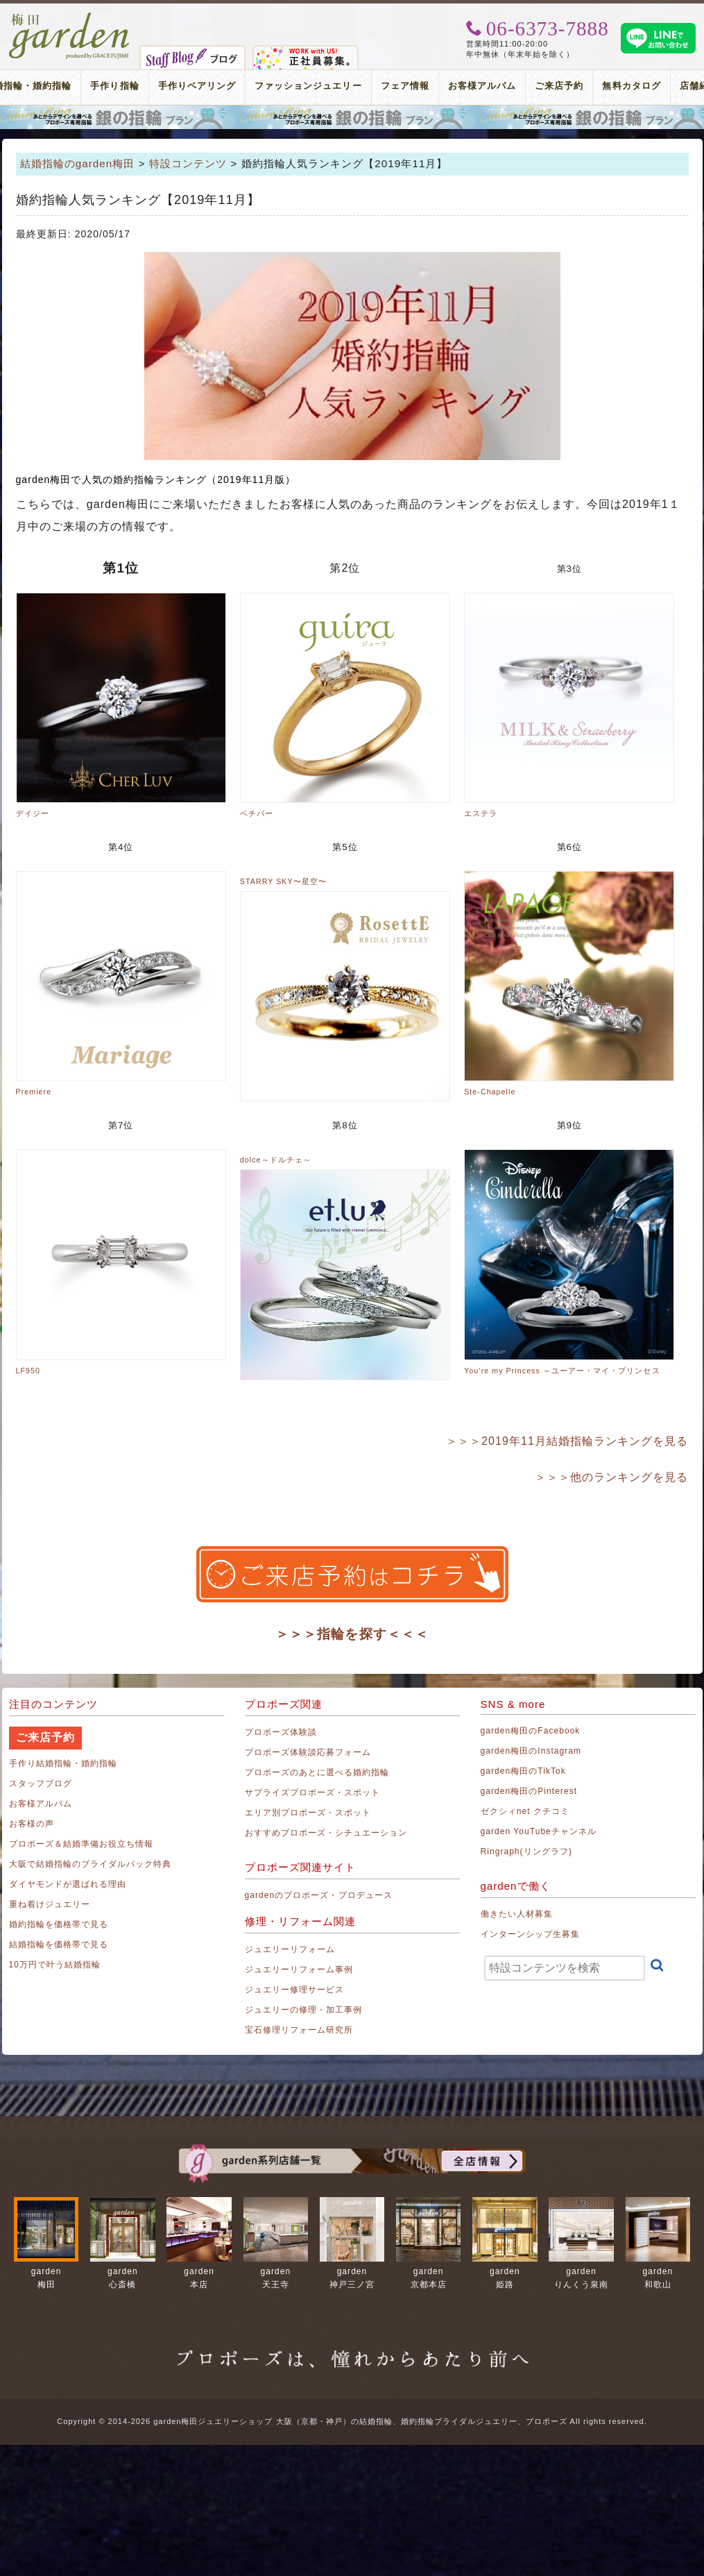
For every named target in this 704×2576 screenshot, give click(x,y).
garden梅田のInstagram (531, 1751)
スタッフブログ (40, 1783)
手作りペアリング (197, 85)
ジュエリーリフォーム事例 (299, 1969)
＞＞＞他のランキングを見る (612, 1477)
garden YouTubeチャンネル (539, 1831)
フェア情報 (405, 85)
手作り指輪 (114, 85)
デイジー (32, 813)
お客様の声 (31, 1824)
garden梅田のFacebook (531, 1731)
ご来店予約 (559, 85)
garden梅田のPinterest (529, 1791)
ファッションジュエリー (308, 85)
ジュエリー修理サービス (295, 1989)
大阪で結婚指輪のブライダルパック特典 (90, 1864)
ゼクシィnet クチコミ (525, 1811)
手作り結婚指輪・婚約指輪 (63, 1763)
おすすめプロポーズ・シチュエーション (326, 1833)
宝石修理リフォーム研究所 (299, 2030)
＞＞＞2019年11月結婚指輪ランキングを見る (567, 1441)
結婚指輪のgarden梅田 (77, 163)
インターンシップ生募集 (531, 1934)
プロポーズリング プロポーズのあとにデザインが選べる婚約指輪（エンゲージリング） (352, 117)
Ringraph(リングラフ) (526, 1851)
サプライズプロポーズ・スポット (313, 1792)
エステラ (480, 813)
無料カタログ (631, 85)
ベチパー (256, 813)
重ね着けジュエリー (49, 1904)
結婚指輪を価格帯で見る (59, 1944)
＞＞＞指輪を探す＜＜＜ (352, 1634)
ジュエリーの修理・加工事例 (304, 2010)
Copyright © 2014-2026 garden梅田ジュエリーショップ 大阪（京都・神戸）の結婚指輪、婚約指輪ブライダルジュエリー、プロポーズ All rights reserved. (351, 2421)
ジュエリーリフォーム (290, 1949)
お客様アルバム (482, 85)
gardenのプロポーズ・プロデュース (319, 1895)
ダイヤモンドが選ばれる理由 (68, 1884)
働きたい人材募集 (517, 1914)
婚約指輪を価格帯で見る (59, 1924)
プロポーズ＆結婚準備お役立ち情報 (81, 1844)
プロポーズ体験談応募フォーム (308, 1752)
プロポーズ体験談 (281, 1732)
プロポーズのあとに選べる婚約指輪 (317, 1772)
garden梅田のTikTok (523, 1771)
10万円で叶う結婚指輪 (55, 1964)
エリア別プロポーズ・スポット (308, 1812)
